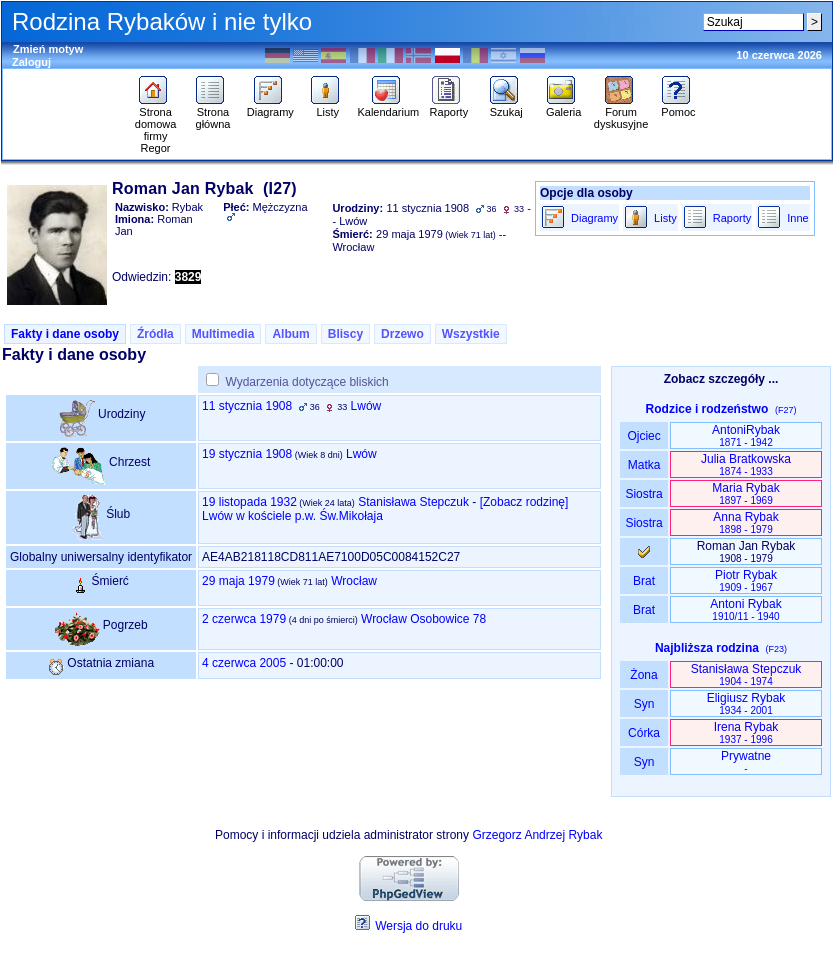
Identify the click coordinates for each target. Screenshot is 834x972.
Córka (644, 733)
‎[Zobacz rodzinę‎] (524, 502)
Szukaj (506, 107)
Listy (327, 107)
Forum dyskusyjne (621, 113)
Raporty (449, 107)
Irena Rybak (746, 732)
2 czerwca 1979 (244, 619)
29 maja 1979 (238, 581)
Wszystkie (471, 334)
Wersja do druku (418, 926)
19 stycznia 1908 (247, 454)
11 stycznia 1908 (247, 406)
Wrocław (354, 581)
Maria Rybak (745, 493)
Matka (643, 465)
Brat (644, 581)
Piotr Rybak (746, 580)
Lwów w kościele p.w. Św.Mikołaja (292, 516)
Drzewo (402, 334)
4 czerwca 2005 (244, 663)
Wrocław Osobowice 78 (423, 619)
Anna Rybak (745, 522)
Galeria (563, 107)
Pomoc (678, 107)
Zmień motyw (48, 49)
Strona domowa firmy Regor (156, 125)
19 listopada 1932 (249, 502)
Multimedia (223, 334)
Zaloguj (31, 62)
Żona (644, 675)
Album (290, 334)
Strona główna (212, 113)
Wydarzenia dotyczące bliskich (306, 382)
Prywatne (746, 761)
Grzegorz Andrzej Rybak (537, 835)
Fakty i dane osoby (65, 334)
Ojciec (644, 436)
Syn (643, 704)
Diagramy (270, 107)
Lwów (366, 406)
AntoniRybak (746, 435)
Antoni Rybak (745, 609)
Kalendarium (388, 107)
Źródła (155, 334)
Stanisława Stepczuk (413, 502)
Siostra (643, 494)
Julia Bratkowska (746, 464)
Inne (797, 218)
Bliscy (345, 334)
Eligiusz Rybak (746, 703)
